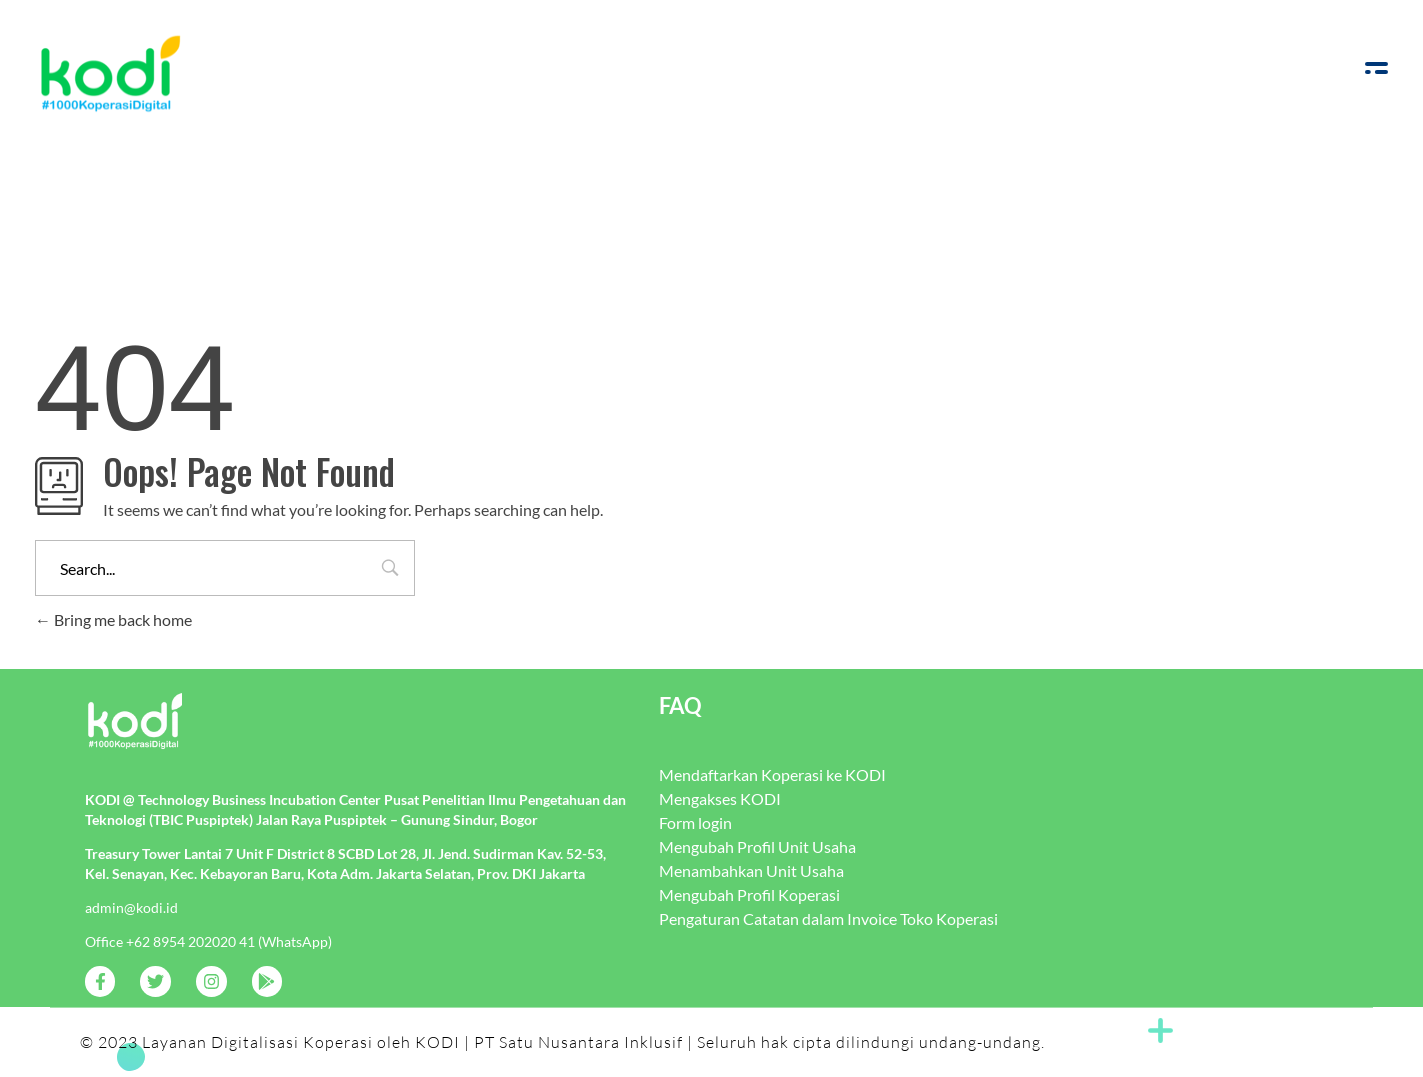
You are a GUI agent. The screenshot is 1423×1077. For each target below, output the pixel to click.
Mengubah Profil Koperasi (749, 894)
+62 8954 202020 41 (190, 942)
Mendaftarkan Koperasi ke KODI (772, 774)
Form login (695, 822)
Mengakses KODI (720, 798)
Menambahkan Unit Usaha (751, 870)
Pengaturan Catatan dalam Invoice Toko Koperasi (828, 918)
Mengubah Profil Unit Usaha (757, 846)
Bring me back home (113, 619)
